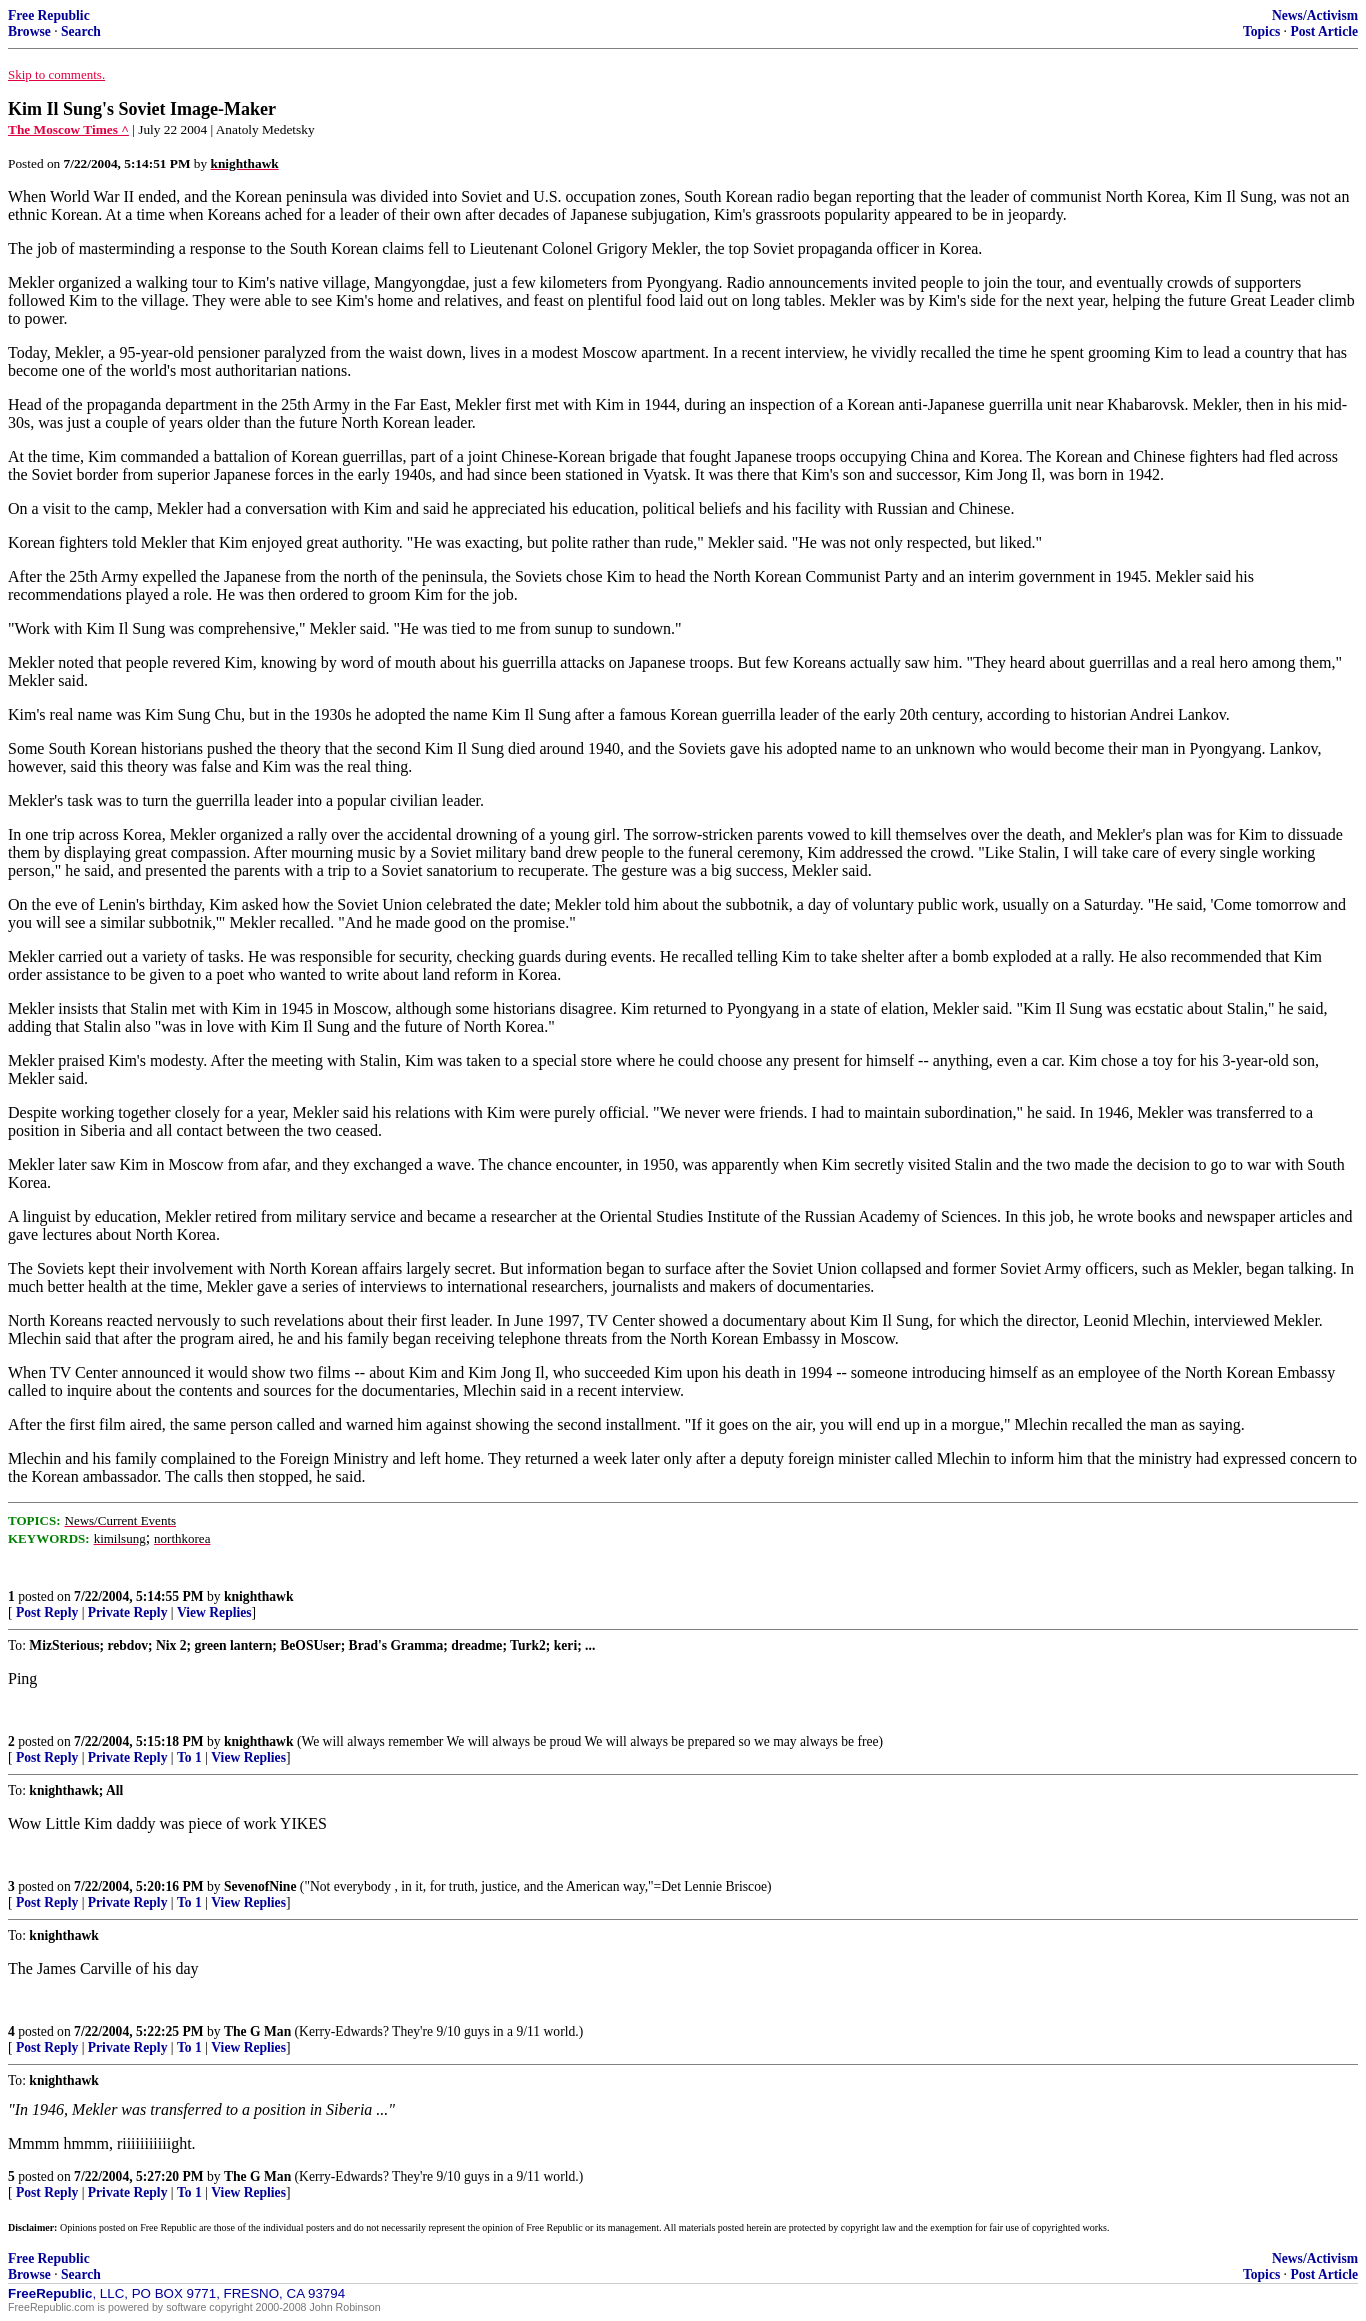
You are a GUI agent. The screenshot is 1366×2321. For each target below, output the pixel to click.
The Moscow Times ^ (68, 129)
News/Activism (1315, 15)
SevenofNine (260, 1886)
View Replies (214, 1612)
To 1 (189, 1757)
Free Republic (49, 15)
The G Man (257, 2031)
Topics (1261, 31)
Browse (29, 31)
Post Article (1324, 31)
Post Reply (47, 1612)
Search (81, 31)
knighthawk (259, 1596)
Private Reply (128, 1612)
